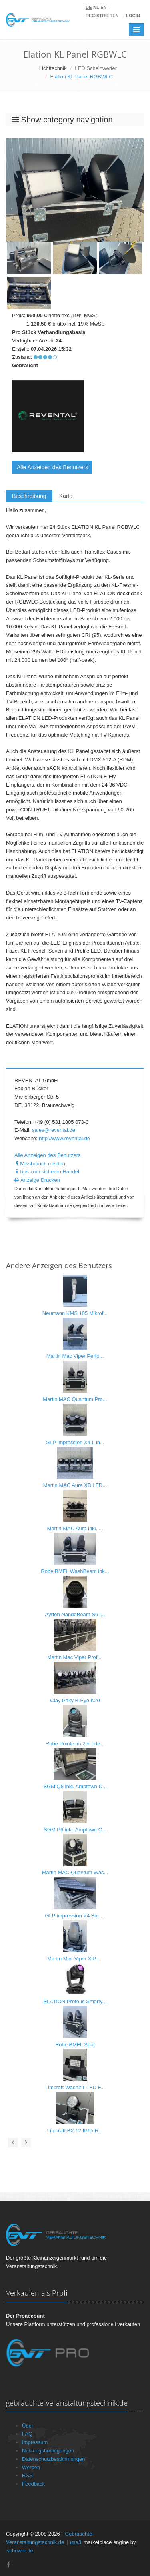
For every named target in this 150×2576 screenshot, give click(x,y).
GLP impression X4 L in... (75, 1442)
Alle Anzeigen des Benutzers (52, 467)
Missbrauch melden (39, 1164)
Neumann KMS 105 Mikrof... (75, 1313)
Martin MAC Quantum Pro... (75, 1399)
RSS (27, 2475)
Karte (65, 496)
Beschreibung (29, 496)
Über (27, 2426)
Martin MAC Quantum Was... (75, 1872)
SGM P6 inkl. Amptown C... (75, 1830)
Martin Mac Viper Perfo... (75, 1356)
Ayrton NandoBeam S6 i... (75, 1614)
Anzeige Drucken (37, 1180)
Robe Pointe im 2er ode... (75, 1744)
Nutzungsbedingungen (48, 2451)
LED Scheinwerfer (96, 68)
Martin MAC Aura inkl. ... (75, 1528)
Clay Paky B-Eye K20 (75, 1700)
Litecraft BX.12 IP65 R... (75, 2131)
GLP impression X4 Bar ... (75, 1916)
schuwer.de (20, 2551)
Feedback (33, 2484)
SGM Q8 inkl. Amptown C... (74, 1786)
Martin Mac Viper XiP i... (75, 1959)
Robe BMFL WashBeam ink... (75, 1571)
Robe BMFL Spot (75, 2045)
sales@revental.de (53, 1130)
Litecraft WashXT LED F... (75, 2087)
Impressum (35, 2442)
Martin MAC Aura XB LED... (75, 1485)
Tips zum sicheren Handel (46, 1172)
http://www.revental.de (64, 1138)
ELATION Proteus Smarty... (75, 2001)
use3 (75, 2542)
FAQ (27, 2434)
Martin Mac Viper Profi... (75, 1657)
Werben (31, 2467)
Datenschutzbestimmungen (53, 2459)
